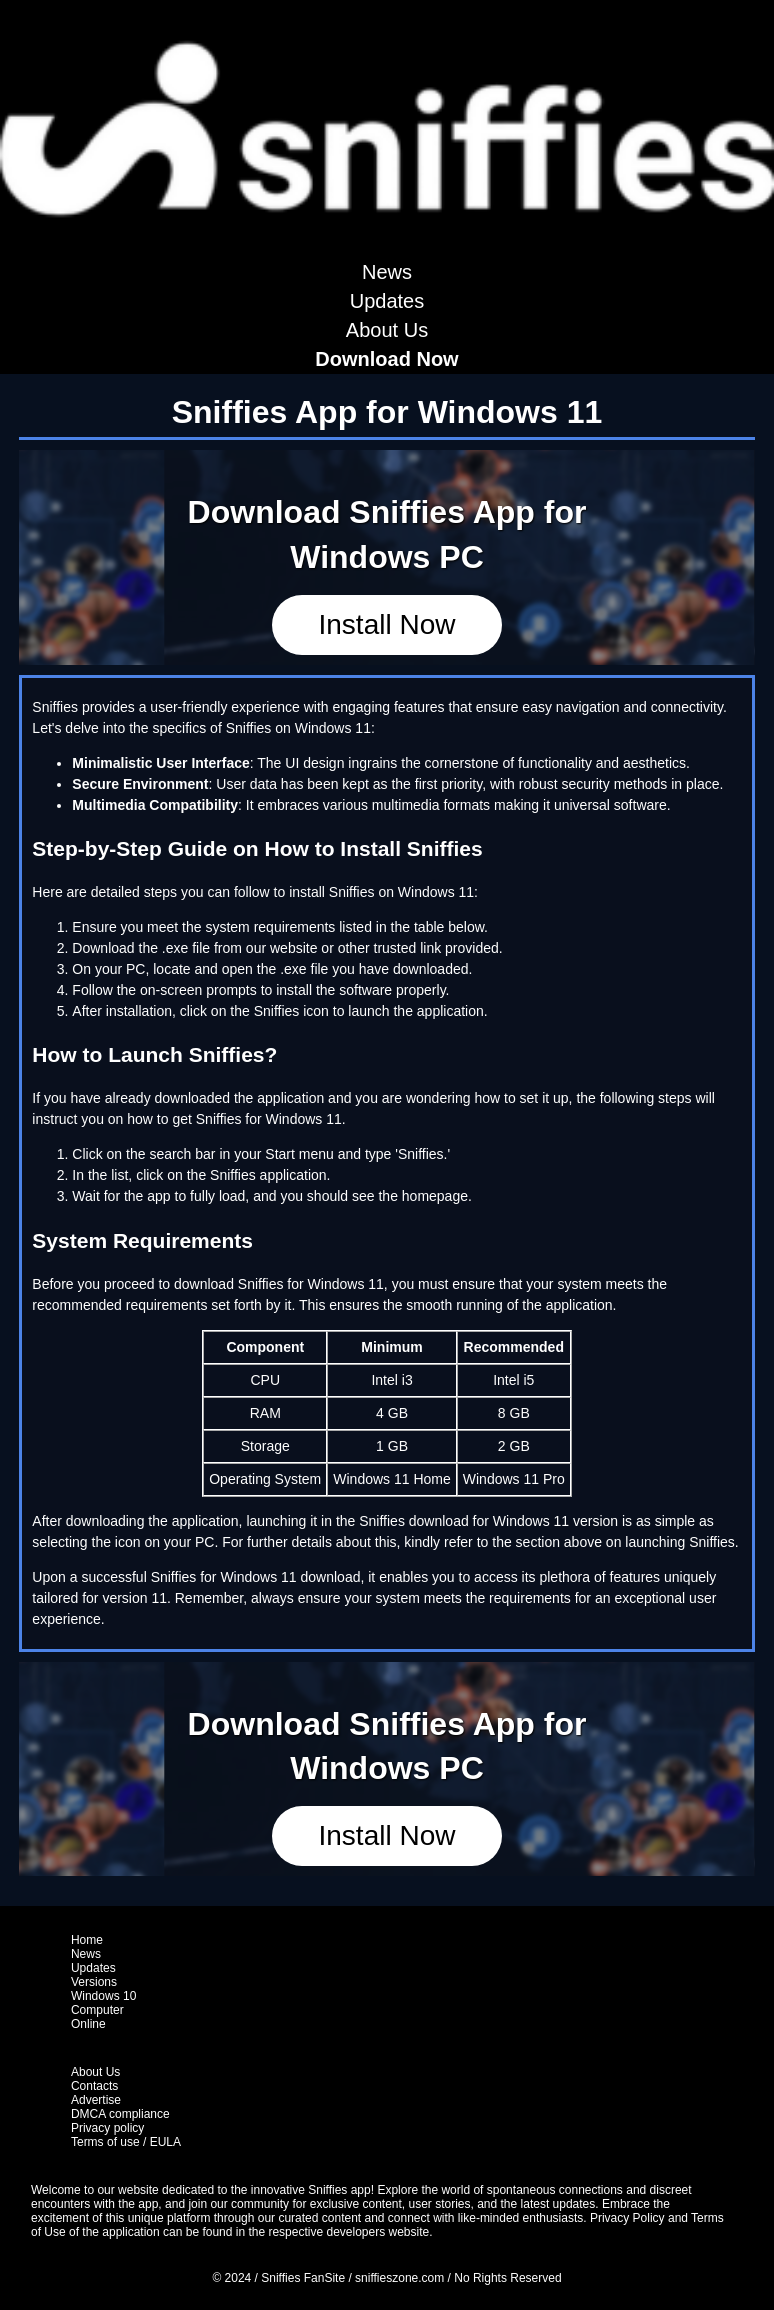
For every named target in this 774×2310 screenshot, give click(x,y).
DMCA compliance (120, 2114)
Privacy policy (107, 2128)
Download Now (386, 359)
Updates (387, 301)
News (387, 272)
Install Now (387, 624)
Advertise (96, 2100)
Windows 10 (103, 1996)
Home (87, 1940)
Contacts (94, 2086)
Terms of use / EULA (126, 2142)
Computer (97, 2010)
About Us (387, 330)
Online (88, 2024)
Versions (94, 1982)
